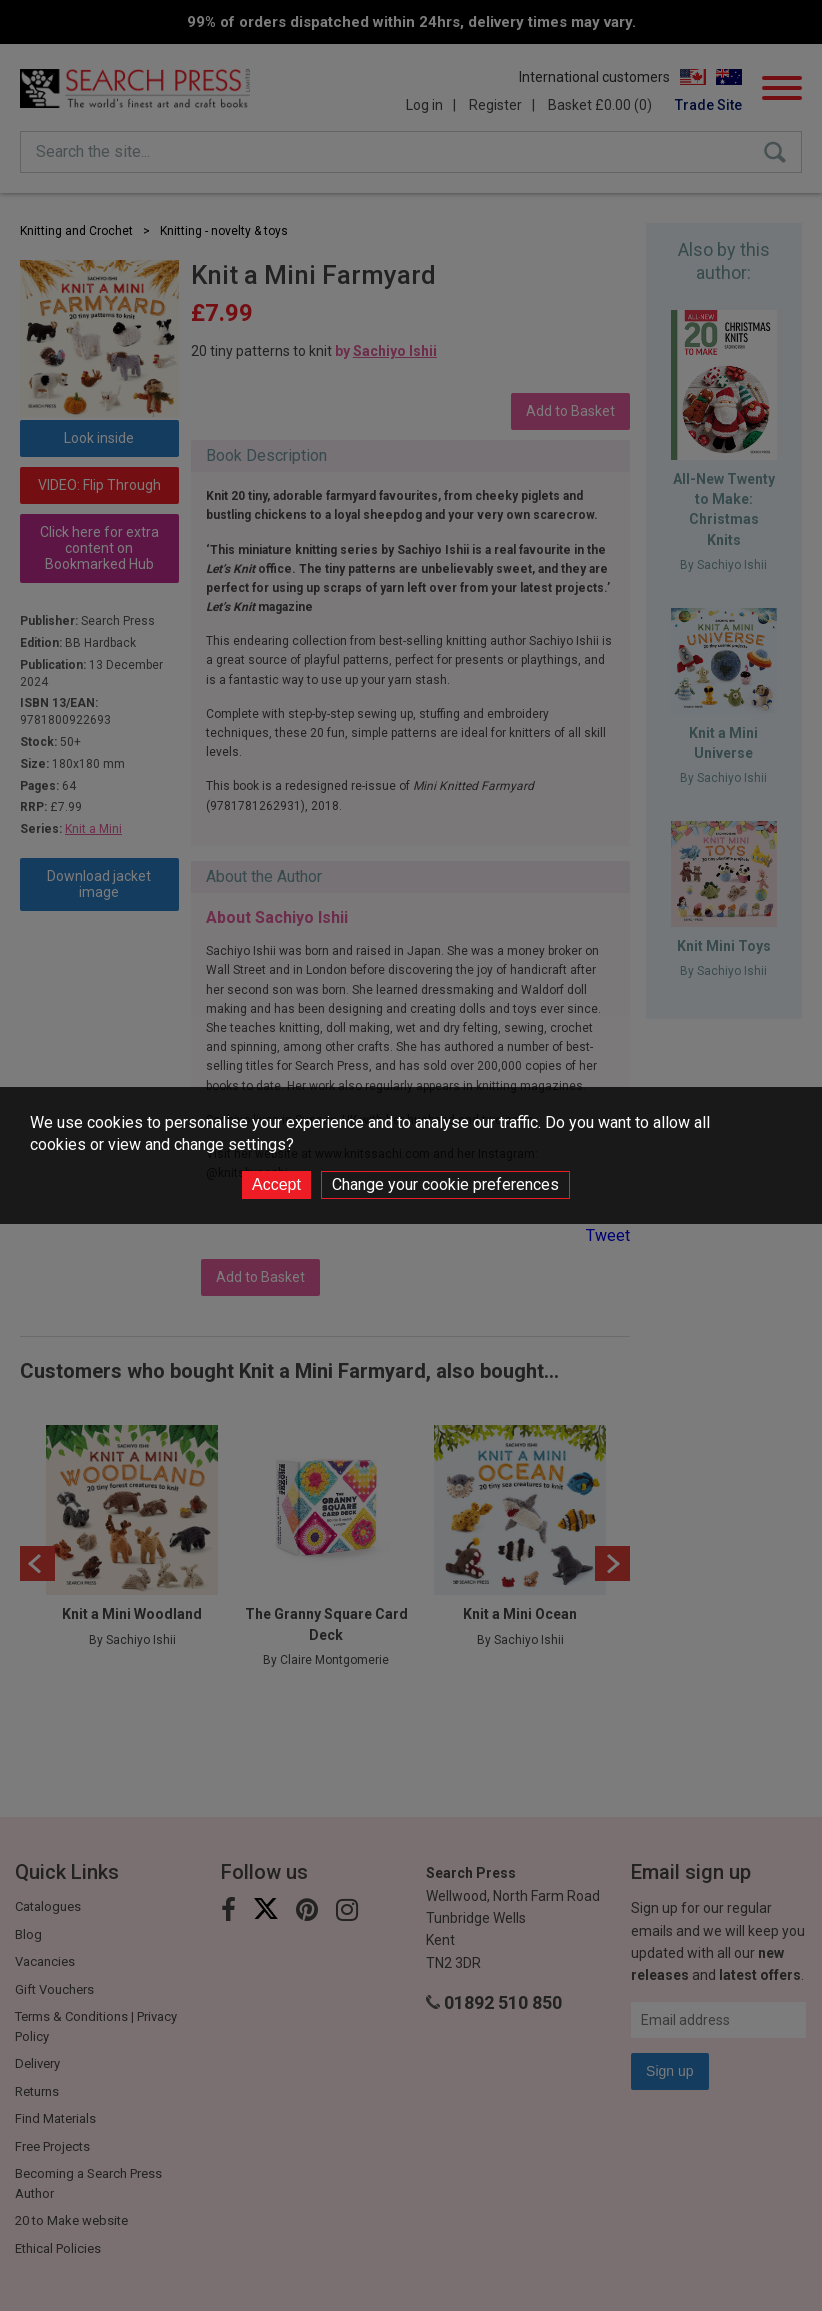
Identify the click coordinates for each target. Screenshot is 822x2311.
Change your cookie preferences (445, 1184)
